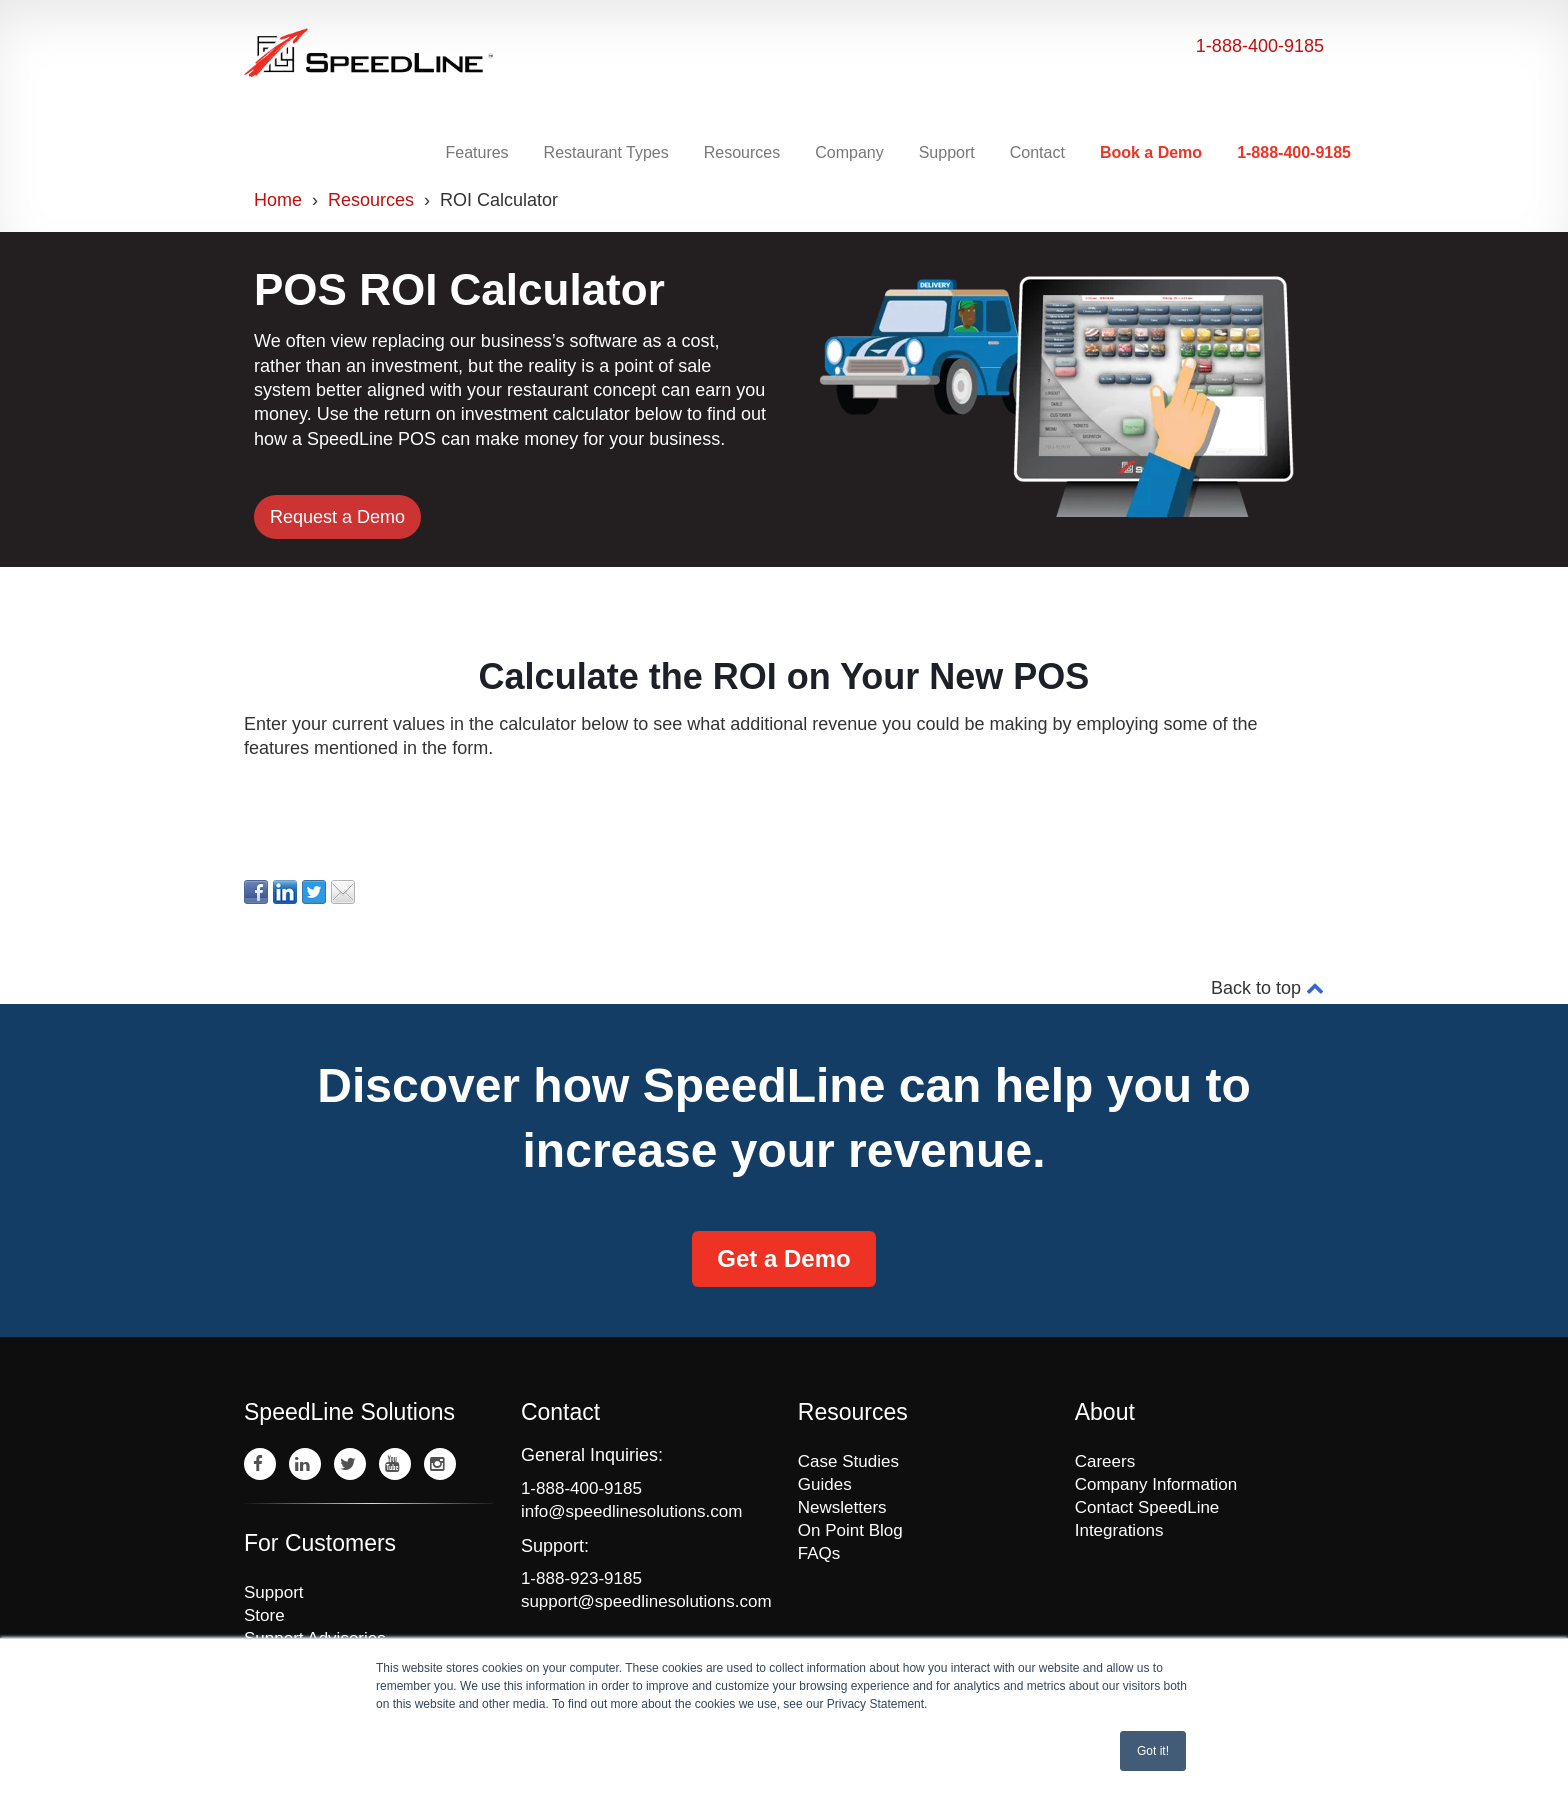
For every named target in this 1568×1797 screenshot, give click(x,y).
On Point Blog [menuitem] (850, 1530)
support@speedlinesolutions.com (645, 1601)
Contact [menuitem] (1037, 152)
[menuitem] (1154, 153)
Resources (371, 200)
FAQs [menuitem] (819, 1553)
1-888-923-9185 (581, 1578)
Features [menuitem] (476, 152)
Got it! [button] (1153, 1751)
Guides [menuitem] (825, 1484)
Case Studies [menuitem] (848, 1461)
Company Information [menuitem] (1156, 1484)
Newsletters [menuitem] (842, 1507)
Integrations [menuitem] (1119, 1530)
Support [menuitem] (947, 152)
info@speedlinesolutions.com (631, 1511)
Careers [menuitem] (1105, 1461)
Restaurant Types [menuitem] (606, 152)
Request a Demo (337, 517)
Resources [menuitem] (742, 152)
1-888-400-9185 (1260, 46)
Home (278, 200)
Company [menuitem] (849, 152)
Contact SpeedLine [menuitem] (1147, 1507)
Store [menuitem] (264, 1615)
